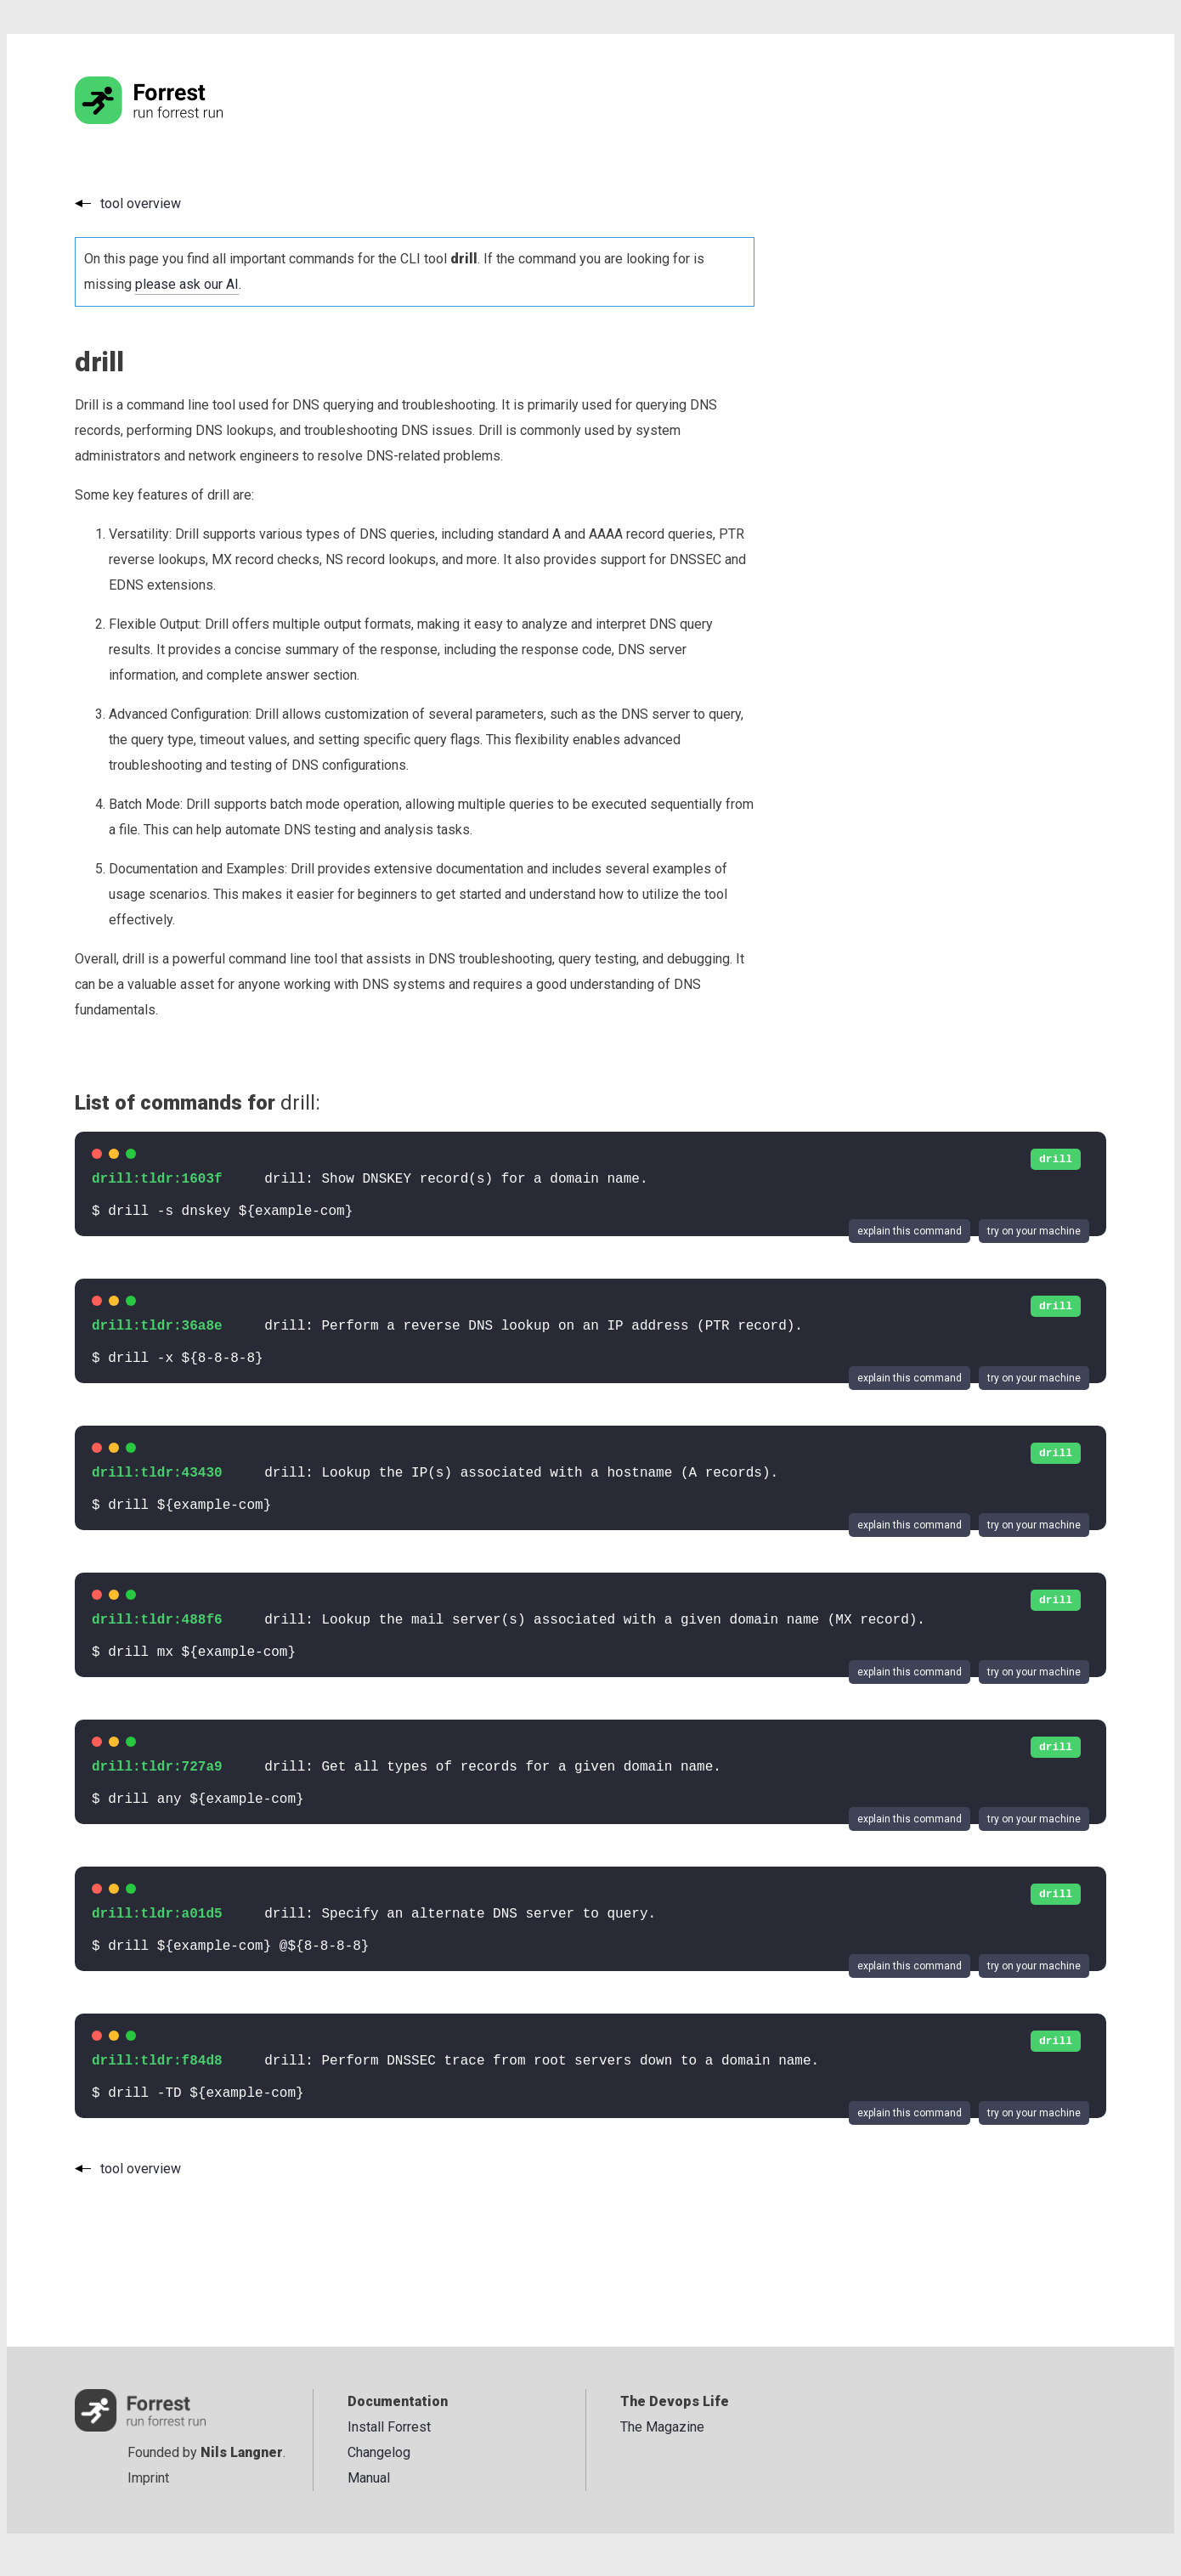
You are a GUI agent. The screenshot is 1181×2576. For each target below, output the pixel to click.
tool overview (140, 203)
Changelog (379, 2452)
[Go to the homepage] (181, 119)
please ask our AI (187, 284)
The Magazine (662, 2427)
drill (1055, 1159)
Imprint (148, 2478)
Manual (369, 2478)
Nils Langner (242, 2452)
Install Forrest (389, 2427)
